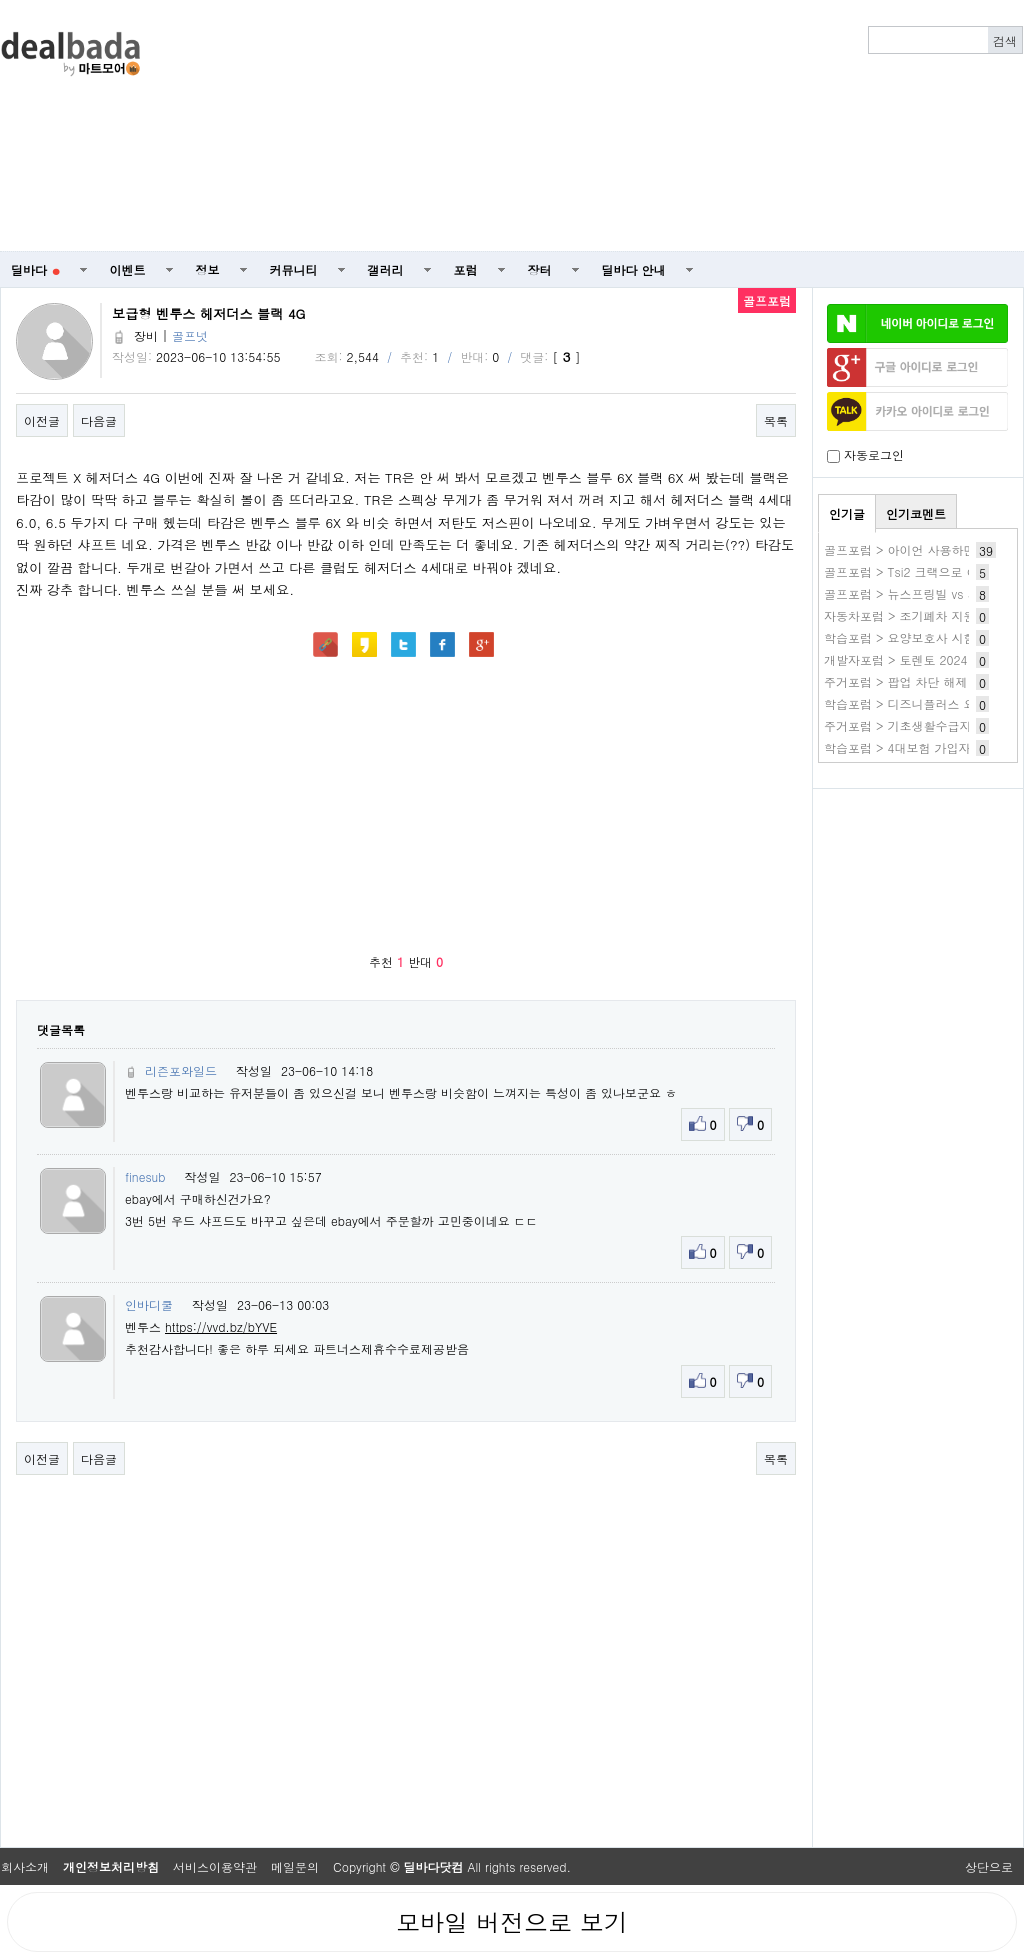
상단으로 (989, 1866)
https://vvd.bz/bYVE (221, 1326)
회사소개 (25, 1866)
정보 (208, 269)
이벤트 (128, 269)
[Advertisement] (727, 126)
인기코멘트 (916, 513)
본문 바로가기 (0, 0)
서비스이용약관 (215, 1866)
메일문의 (295, 1866)
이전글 (42, 420)
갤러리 (386, 269)
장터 (540, 269)
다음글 (99, 420)
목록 (776, 420)
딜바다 (35, 269)
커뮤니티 (294, 269)
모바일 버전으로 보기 (512, 1922)
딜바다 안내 (634, 269)
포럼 (466, 269)
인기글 (847, 513)
